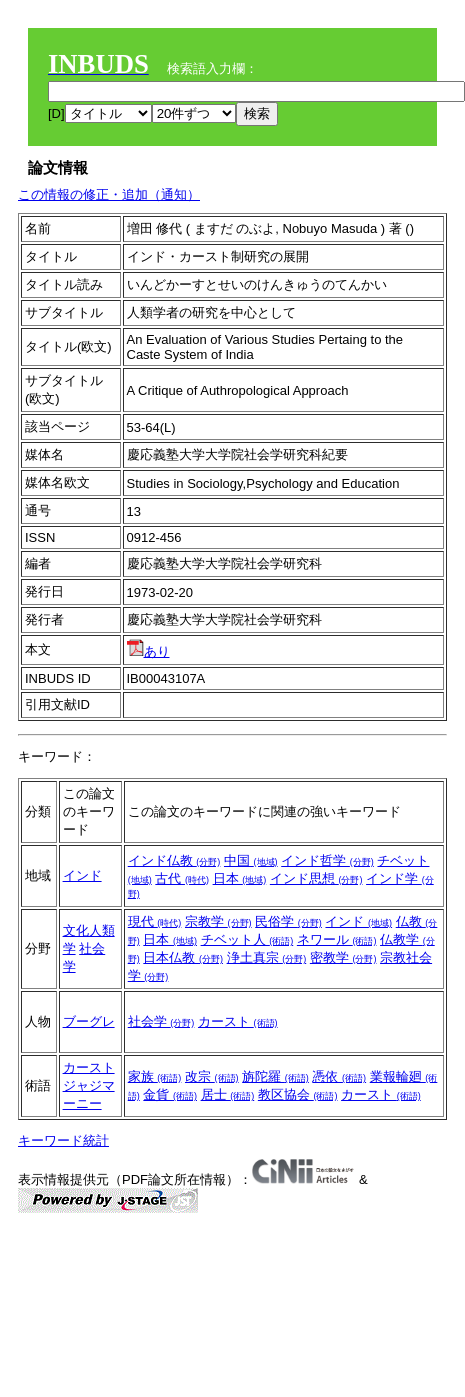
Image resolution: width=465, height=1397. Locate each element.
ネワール (337, 939)
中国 (251, 860)
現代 (155, 921)
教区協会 (298, 1094)
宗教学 (218, 921)
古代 (182, 878)
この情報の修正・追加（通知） (109, 194)
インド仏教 (174, 860)
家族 (155, 1076)
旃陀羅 (275, 1076)
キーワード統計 (63, 1140)
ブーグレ (89, 1021)
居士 (228, 1094)
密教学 (343, 957)
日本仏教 (183, 957)
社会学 (161, 1021)
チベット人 (247, 939)
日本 (240, 878)
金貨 (170, 1094)
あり (148, 651)
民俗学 (288, 921)
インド (82, 875)
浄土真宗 (267, 957)
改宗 (212, 1076)
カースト (238, 1021)
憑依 (339, 1076)
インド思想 (316, 878)
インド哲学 (327, 860)
